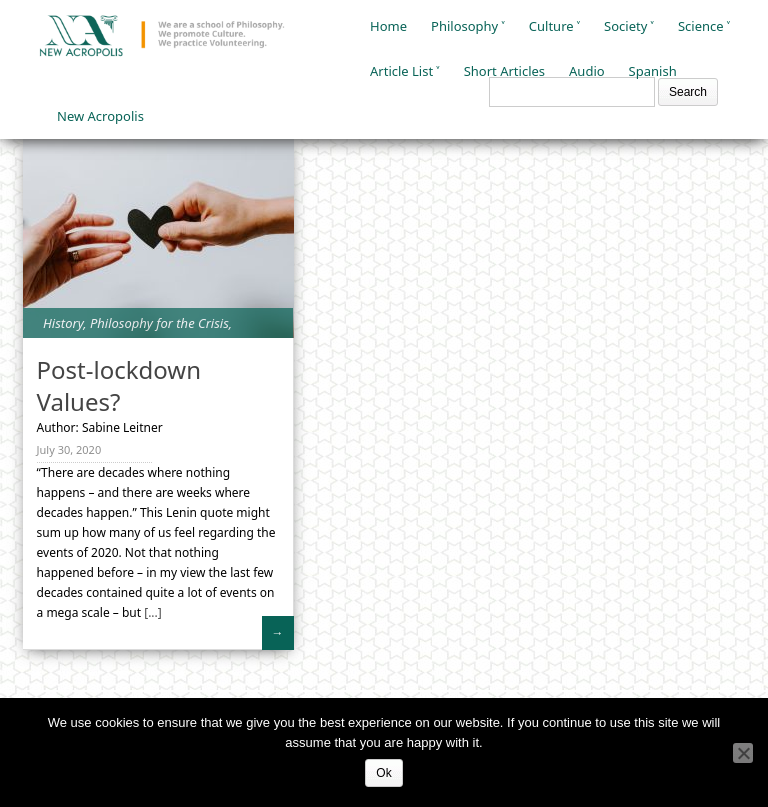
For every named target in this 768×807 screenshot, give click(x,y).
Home (388, 26)
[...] (151, 612)
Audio (587, 71)
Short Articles (504, 71)
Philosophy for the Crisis (159, 323)
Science (701, 26)
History (63, 323)
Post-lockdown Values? (119, 385)
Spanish (653, 71)
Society (625, 26)
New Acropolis (100, 116)
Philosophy (464, 26)
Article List (401, 71)
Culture (551, 26)
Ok (383, 773)
